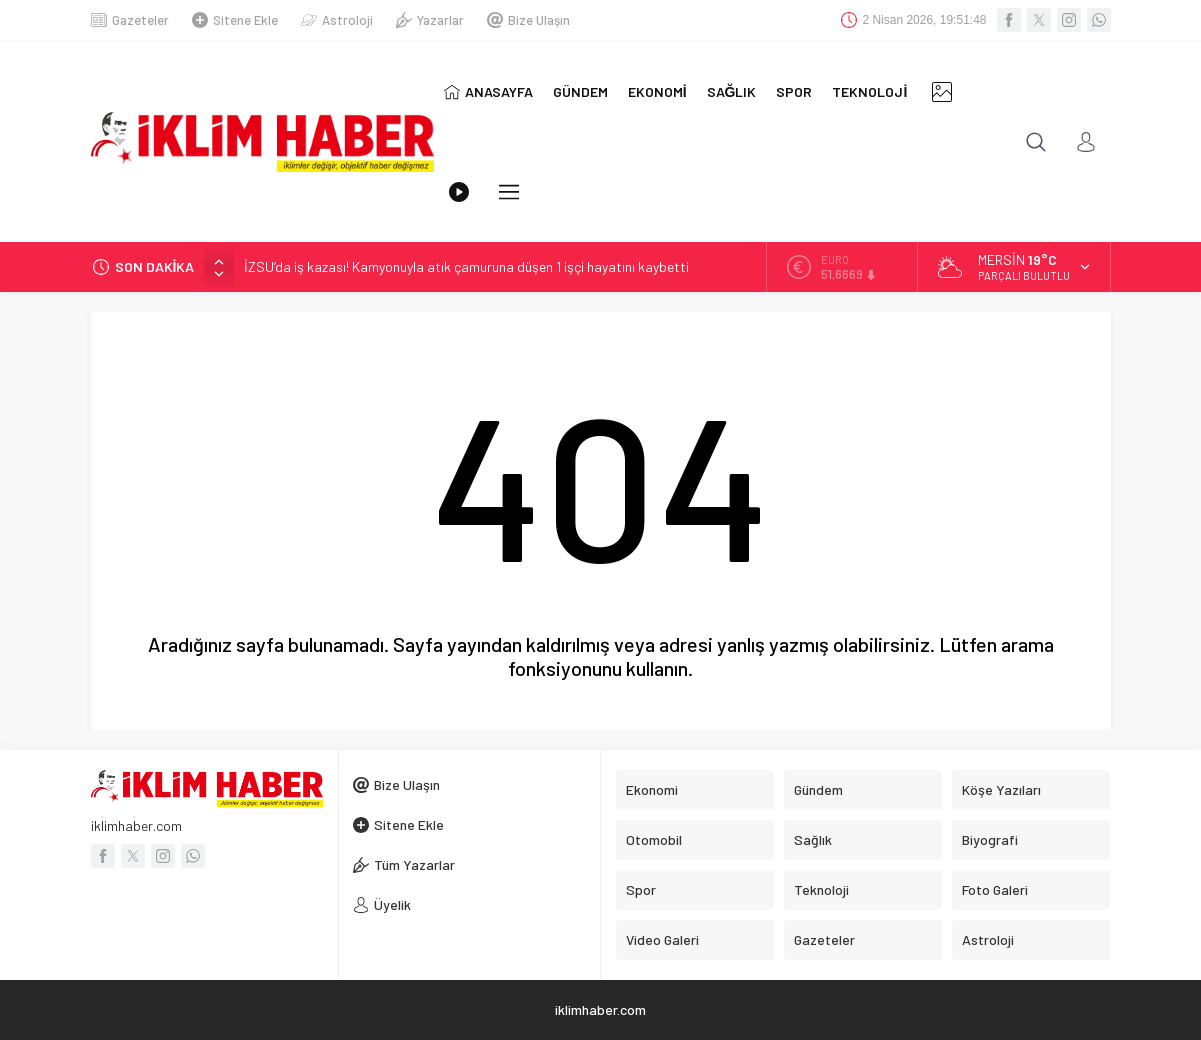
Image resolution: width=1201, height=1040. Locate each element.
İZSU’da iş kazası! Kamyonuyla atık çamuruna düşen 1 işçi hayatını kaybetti (466, 266)
